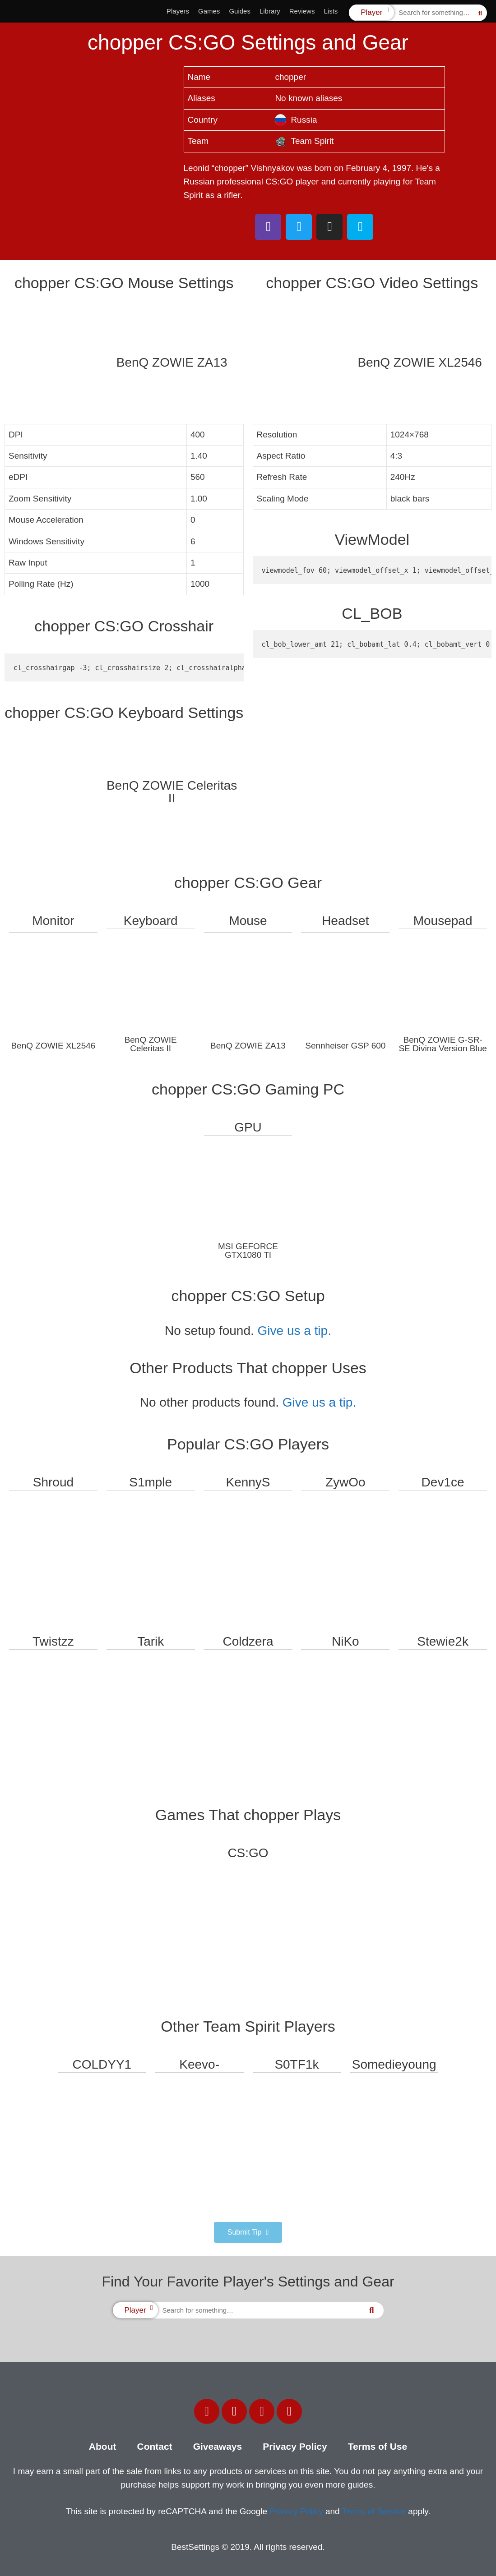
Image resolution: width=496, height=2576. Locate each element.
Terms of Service (374, 2511)
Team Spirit (304, 141)
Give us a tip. (294, 1331)
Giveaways (217, 2446)
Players (178, 11)
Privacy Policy (295, 2446)
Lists (331, 11)
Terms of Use (378, 2446)
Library (270, 11)
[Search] (480, 13)
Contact (154, 2446)
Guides (239, 11)
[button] (248, 2232)
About (102, 2446)
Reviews (302, 11)
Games (209, 11)
